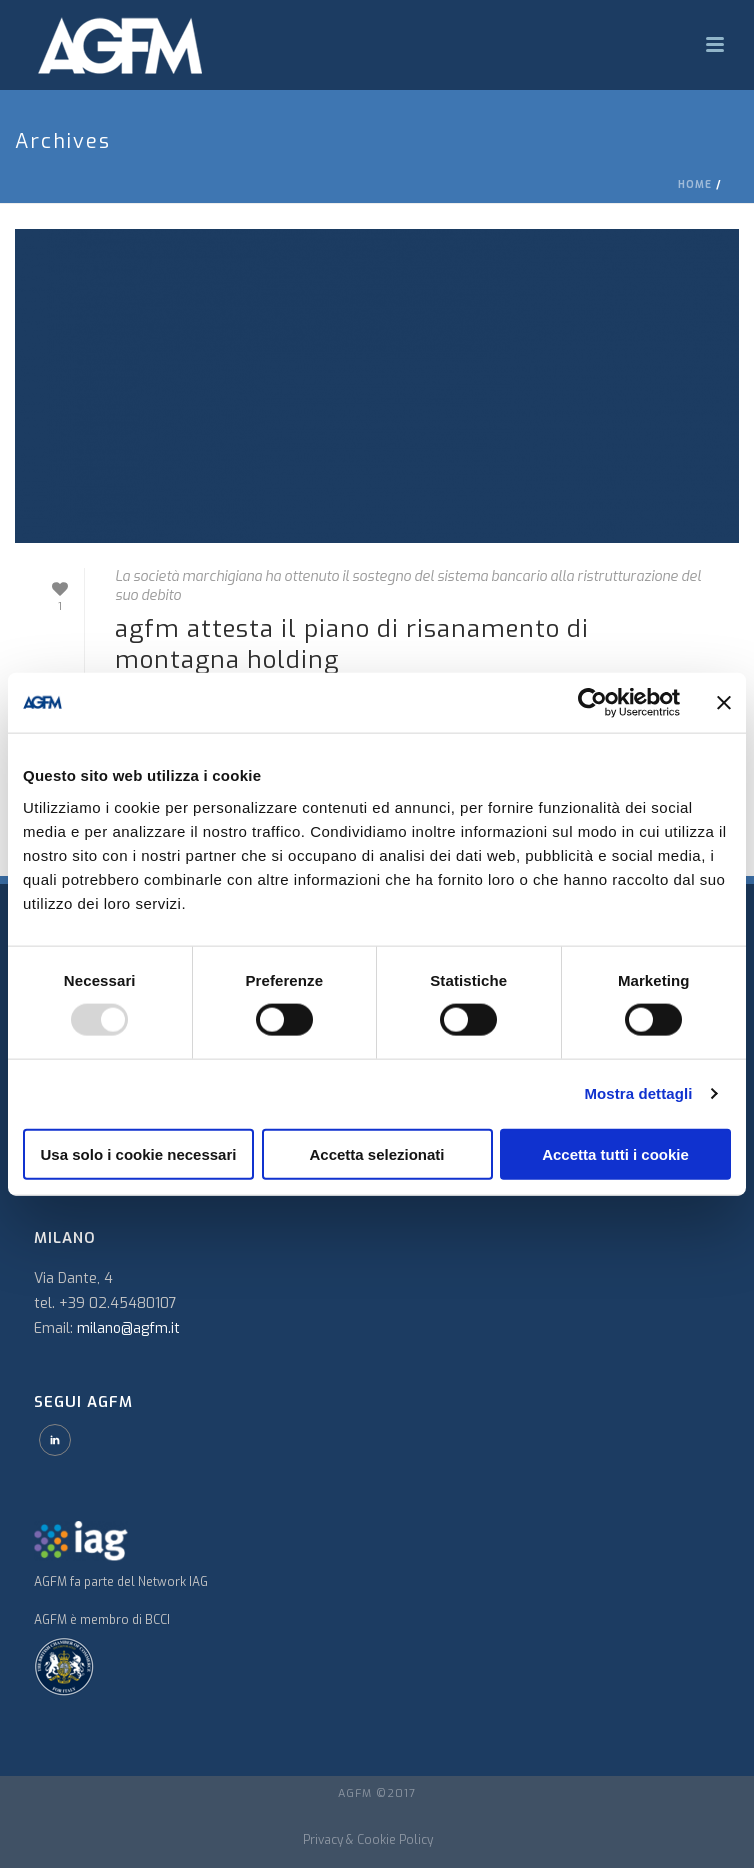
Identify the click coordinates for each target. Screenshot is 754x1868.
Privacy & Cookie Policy (368, 1840)
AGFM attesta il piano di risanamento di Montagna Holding (352, 644)
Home (695, 184)
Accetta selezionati (376, 1153)
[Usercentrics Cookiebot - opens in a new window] (592, 703)
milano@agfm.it (128, 1328)
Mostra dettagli (638, 1093)
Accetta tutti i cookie (615, 1153)
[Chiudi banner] (724, 703)
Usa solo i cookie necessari (139, 1153)
